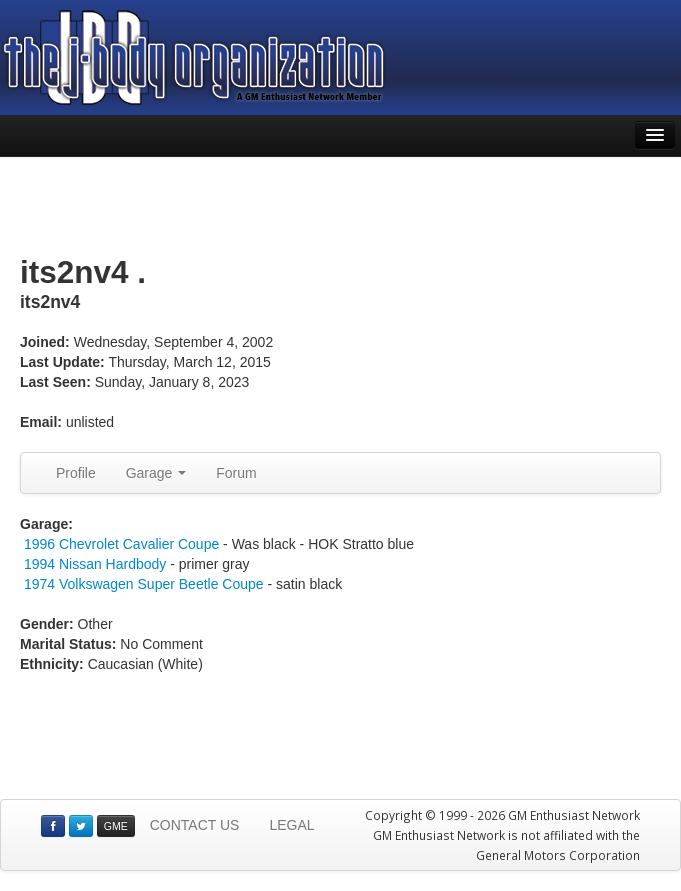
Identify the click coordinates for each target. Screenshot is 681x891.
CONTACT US (195, 825)
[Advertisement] (341, 207)
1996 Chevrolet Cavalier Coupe (121, 544)
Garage (156, 473)
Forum (236, 473)
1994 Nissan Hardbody (97, 564)
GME (116, 826)
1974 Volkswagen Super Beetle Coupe (144, 584)
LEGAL (291, 825)
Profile (76, 473)
